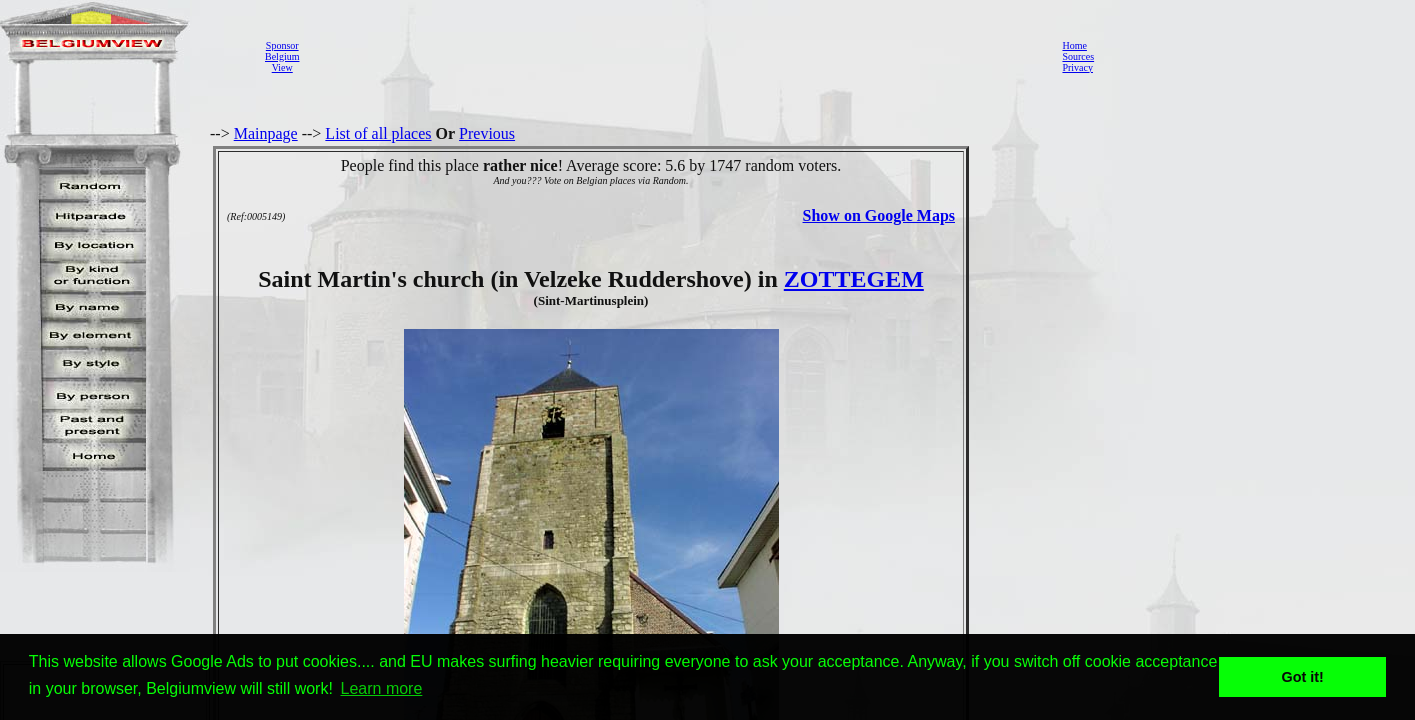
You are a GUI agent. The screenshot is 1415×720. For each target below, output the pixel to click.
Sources (1078, 56)
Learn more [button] (382, 688)
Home (1074, 45)
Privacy (1077, 67)
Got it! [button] (1303, 677)
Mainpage (266, 133)
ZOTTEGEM (854, 279)
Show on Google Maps (879, 215)
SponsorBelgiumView (282, 56)
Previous (487, 133)
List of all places (378, 133)
